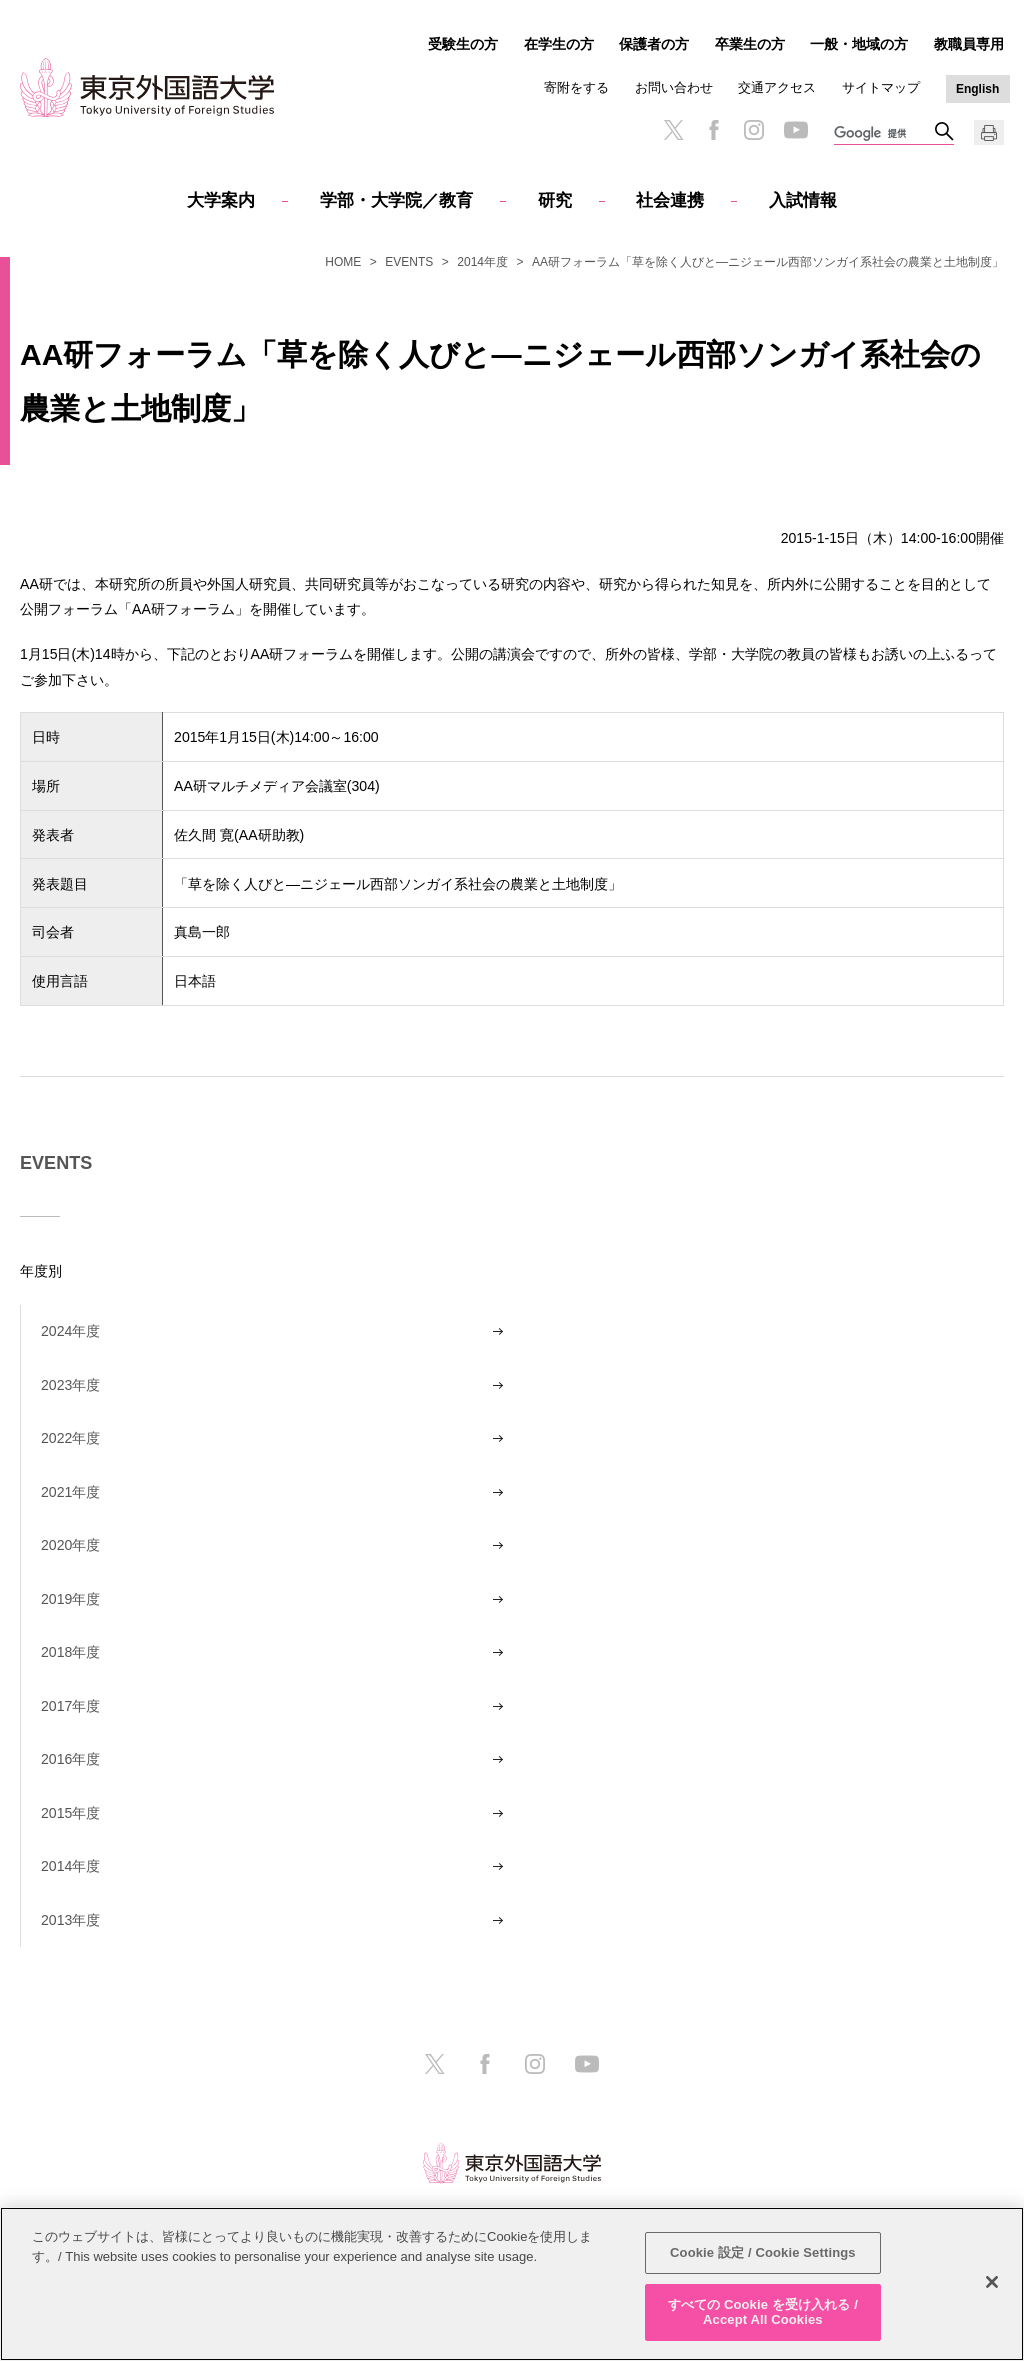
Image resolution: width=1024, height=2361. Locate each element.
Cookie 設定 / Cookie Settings (763, 2253)
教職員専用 (969, 44)
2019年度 (70, 1599)
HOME (343, 262)
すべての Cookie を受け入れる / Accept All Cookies (763, 2312)
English (977, 89)
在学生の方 (559, 44)
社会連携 (670, 200)
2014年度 (482, 262)
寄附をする (576, 87)
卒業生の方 (750, 44)
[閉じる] (992, 2283)
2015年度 (70, 1813)
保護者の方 (654, 44)
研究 (555, 200)
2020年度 (70, 1545)
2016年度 (70, 1759)
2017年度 (70, 1706)
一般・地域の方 (859, 44)
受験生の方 (463, 44)
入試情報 (803, 200)
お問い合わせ (674, 87)
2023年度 (70, 1385)
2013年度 (70, 1920)
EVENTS (409, 262)
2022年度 (70, 1438)
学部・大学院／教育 (396, 200)
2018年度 (70, 1652)
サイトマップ (881, 87)
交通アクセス (777, 87)
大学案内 (221, 200)
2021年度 (70, 1492)
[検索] (884, 134)
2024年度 (70, 1331)
